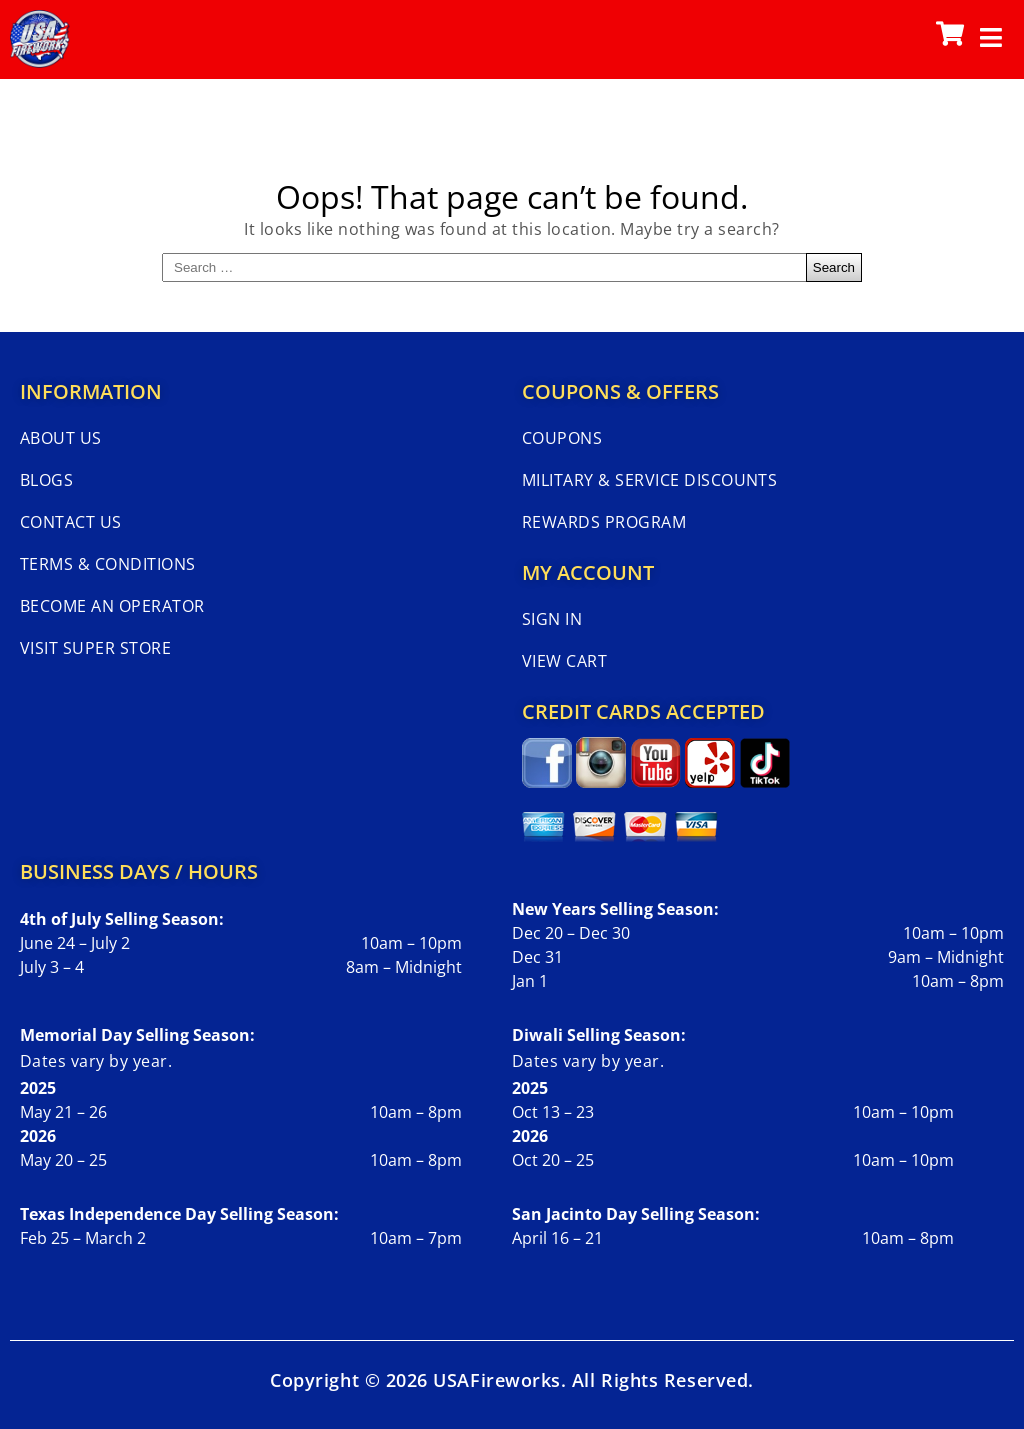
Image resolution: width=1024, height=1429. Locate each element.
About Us (61, 438)
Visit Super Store (95, 648)
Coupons (562, 438)
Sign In (552, 619)
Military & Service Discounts (649, 480)
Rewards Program (604, 522)
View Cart (564, 661)
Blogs (46, 480)
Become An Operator (112, 606)
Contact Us (71, 522)
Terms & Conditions (108, 564)
